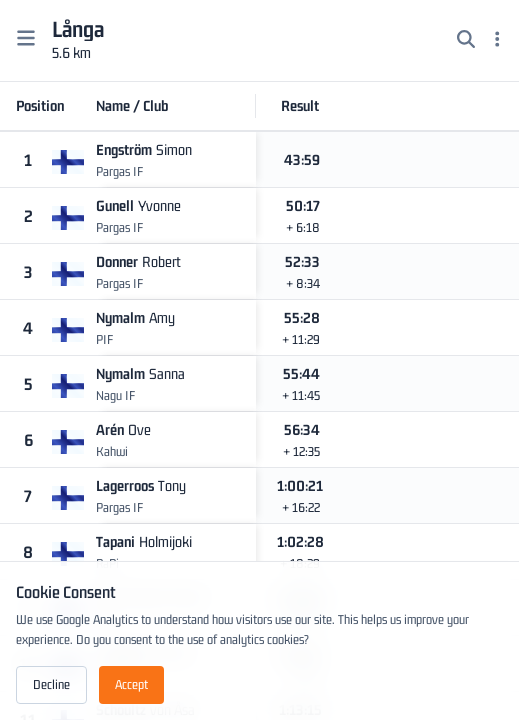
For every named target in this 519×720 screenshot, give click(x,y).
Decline (51, 684)
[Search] (466, 41)
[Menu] (497, 41)
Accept (131, 684)
